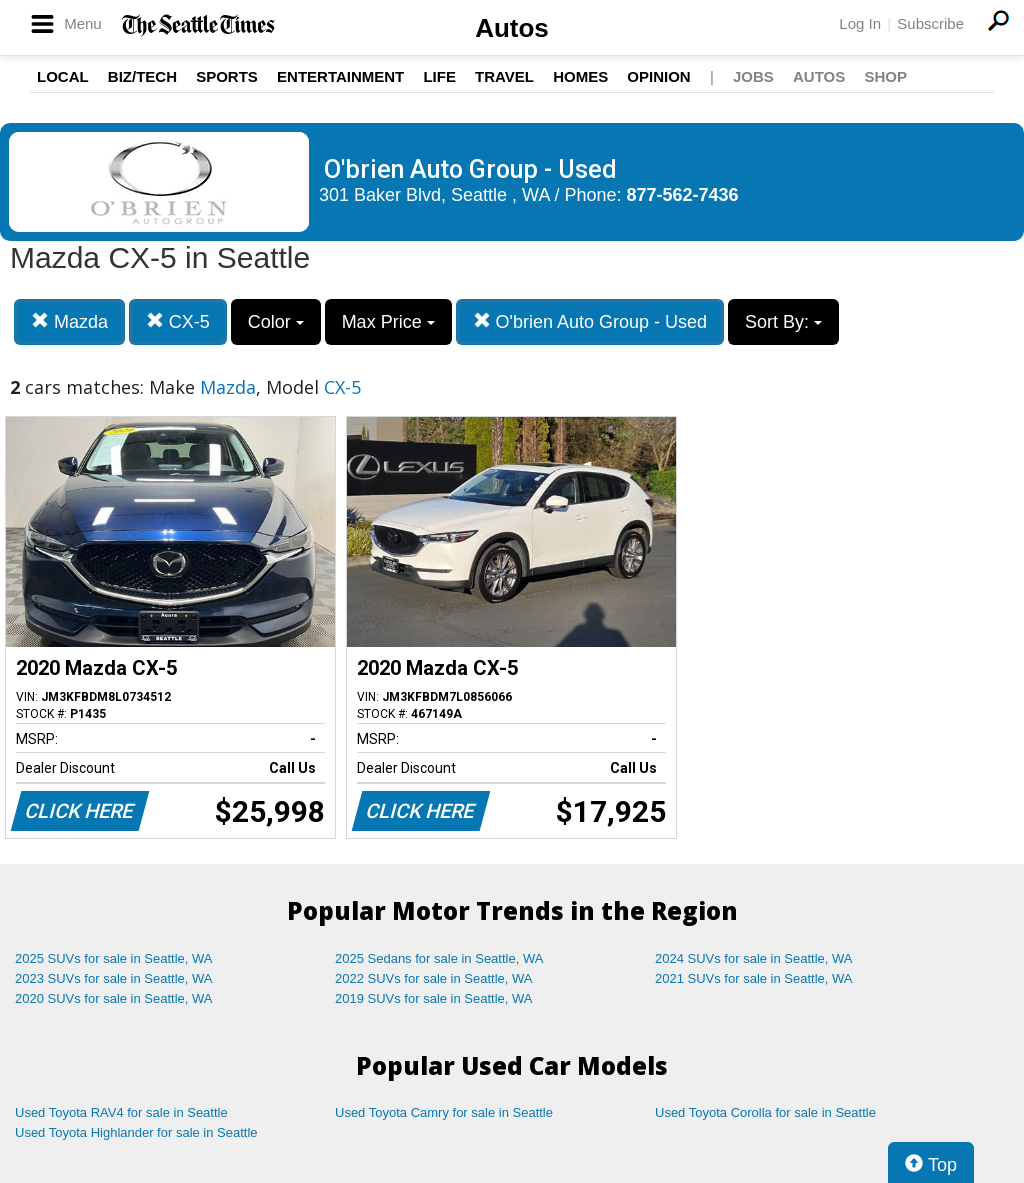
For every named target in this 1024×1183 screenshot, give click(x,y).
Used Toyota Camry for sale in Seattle (444, 1112)
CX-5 (178, 321)
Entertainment (340, 76)
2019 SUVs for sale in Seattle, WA (434, 998)
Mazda (69, 321)
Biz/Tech (142, 76)
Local (63, 76)
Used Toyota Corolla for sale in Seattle (765, 1112)
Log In (860, 23)
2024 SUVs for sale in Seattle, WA (754, 958)
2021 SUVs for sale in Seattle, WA (754, 978)
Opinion (658, 76)
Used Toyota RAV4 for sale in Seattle (121, 1112)
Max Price (388, 322)
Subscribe (930, 23)
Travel (504, 76)
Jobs (753, 76)
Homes (580, 76)
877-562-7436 (683, 195)
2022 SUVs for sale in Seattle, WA (434, 978)
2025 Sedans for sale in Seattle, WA (439, 958)
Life (439, 76)
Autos (512, 28)
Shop (885, 76)
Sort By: (783, 322)
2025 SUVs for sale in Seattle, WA (114, 958)
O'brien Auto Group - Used (590, 321)
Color (276, 322)
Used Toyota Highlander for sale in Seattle (136, 1132)
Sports (227, 76)
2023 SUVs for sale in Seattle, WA (114, 978)
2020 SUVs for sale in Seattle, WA (114, 998)
